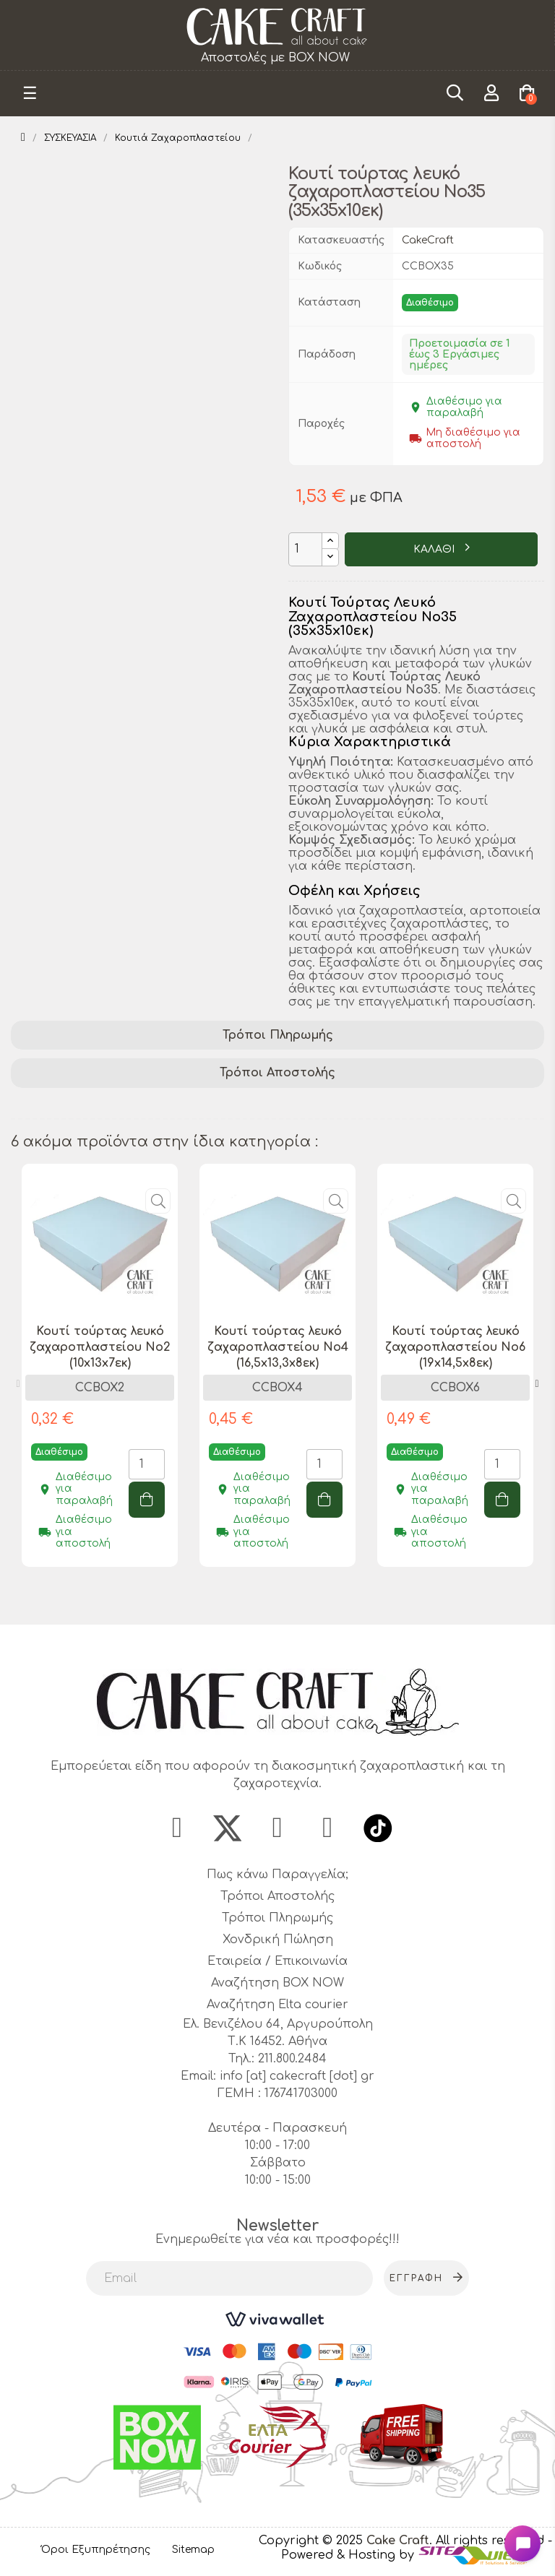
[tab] (277, 1035)
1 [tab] (270, 1598)
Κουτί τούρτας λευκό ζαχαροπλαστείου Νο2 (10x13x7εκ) (100, 1347)
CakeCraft (428, 240)
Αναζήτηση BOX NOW (277, 1983)
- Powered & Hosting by (416, 2548)
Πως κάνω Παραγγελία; (277, 1875)
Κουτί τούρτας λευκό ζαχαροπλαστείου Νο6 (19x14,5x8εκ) (455, 1347)
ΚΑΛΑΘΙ (435, 549)
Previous (18, 1384)
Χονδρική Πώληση (278, 1940)
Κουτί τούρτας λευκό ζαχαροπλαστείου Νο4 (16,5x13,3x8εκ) (277, 1347)
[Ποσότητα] (305, 549)
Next (537, 1384)
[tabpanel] (100, 1376)
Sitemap (193, 2549)
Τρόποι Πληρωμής (278, 1035)
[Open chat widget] (522, 2543)
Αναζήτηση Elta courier (277, 2005)
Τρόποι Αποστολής (277, 1072)
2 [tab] (285, 1598)
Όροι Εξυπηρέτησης (95, 2549)
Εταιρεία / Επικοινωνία (277, 1961)
